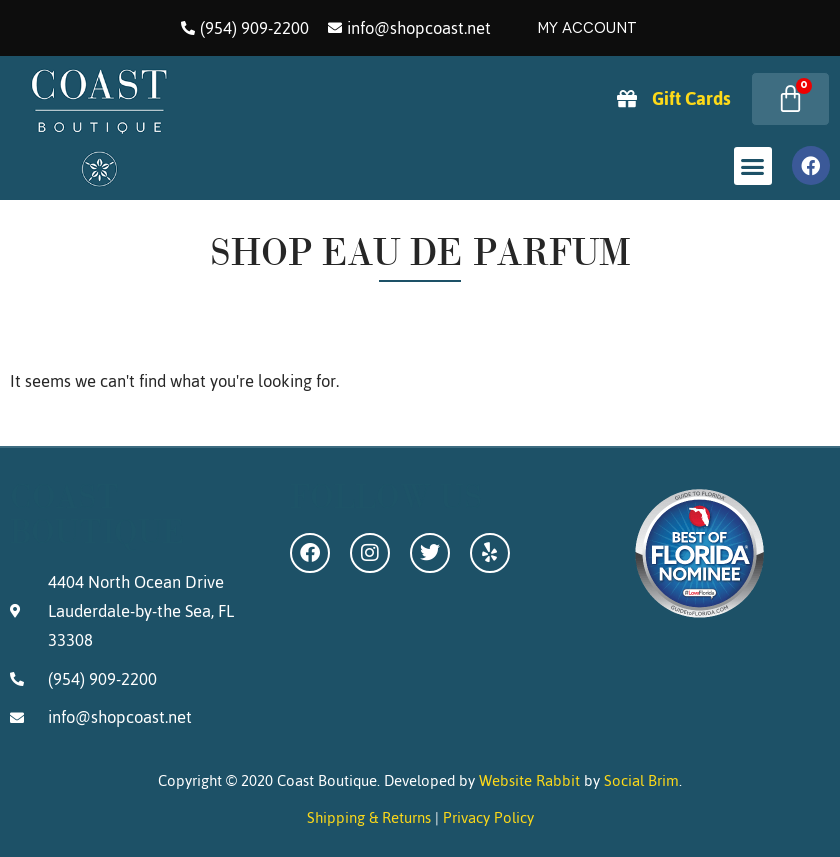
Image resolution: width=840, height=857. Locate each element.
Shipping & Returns (369, 817)
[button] (753, 166)
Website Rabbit (529, 780)
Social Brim (641, 780)
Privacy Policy (488, 817)
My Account (587, 28)
